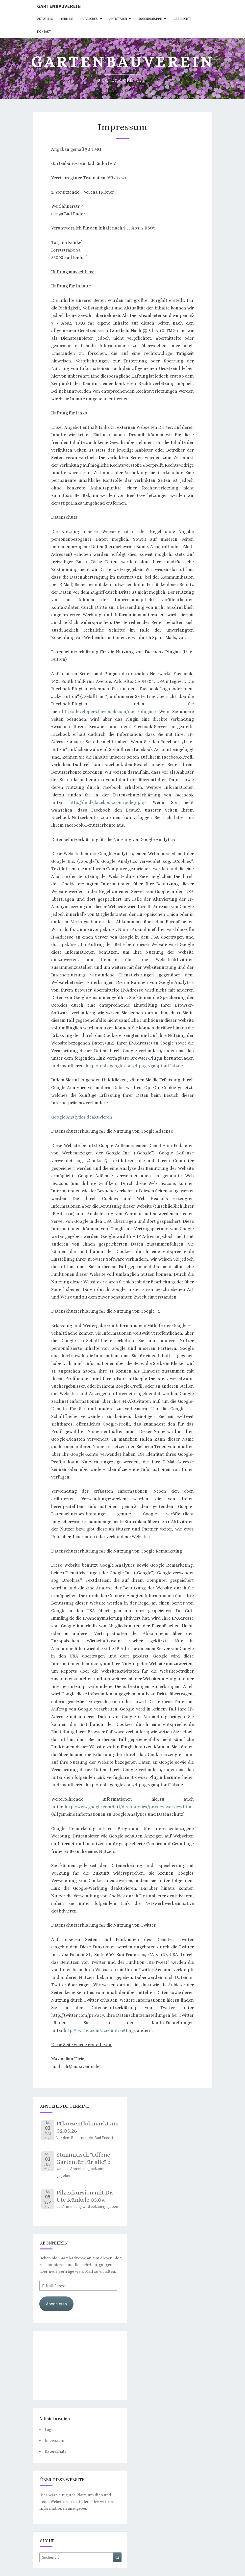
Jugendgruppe (150, 18)
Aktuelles (45, 18)
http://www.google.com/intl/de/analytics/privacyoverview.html (129, 1806)
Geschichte (182, 18)
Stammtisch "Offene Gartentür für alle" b (83, 2158)
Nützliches (89, 18)
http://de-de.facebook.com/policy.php (107, 802)
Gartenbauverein (59, 6)
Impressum (54, 2440)
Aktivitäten (118, 18)
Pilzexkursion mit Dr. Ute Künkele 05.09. (84, 2196)
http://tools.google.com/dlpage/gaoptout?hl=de (134, 1065)
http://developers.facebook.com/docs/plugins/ (109, 711)
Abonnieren (56, 2304)
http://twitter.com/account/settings (100, 2030)
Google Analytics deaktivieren (81, 1117)
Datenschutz (56, 2451)
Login (49, 2429)
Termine (67, 18)
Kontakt (44, 31)
